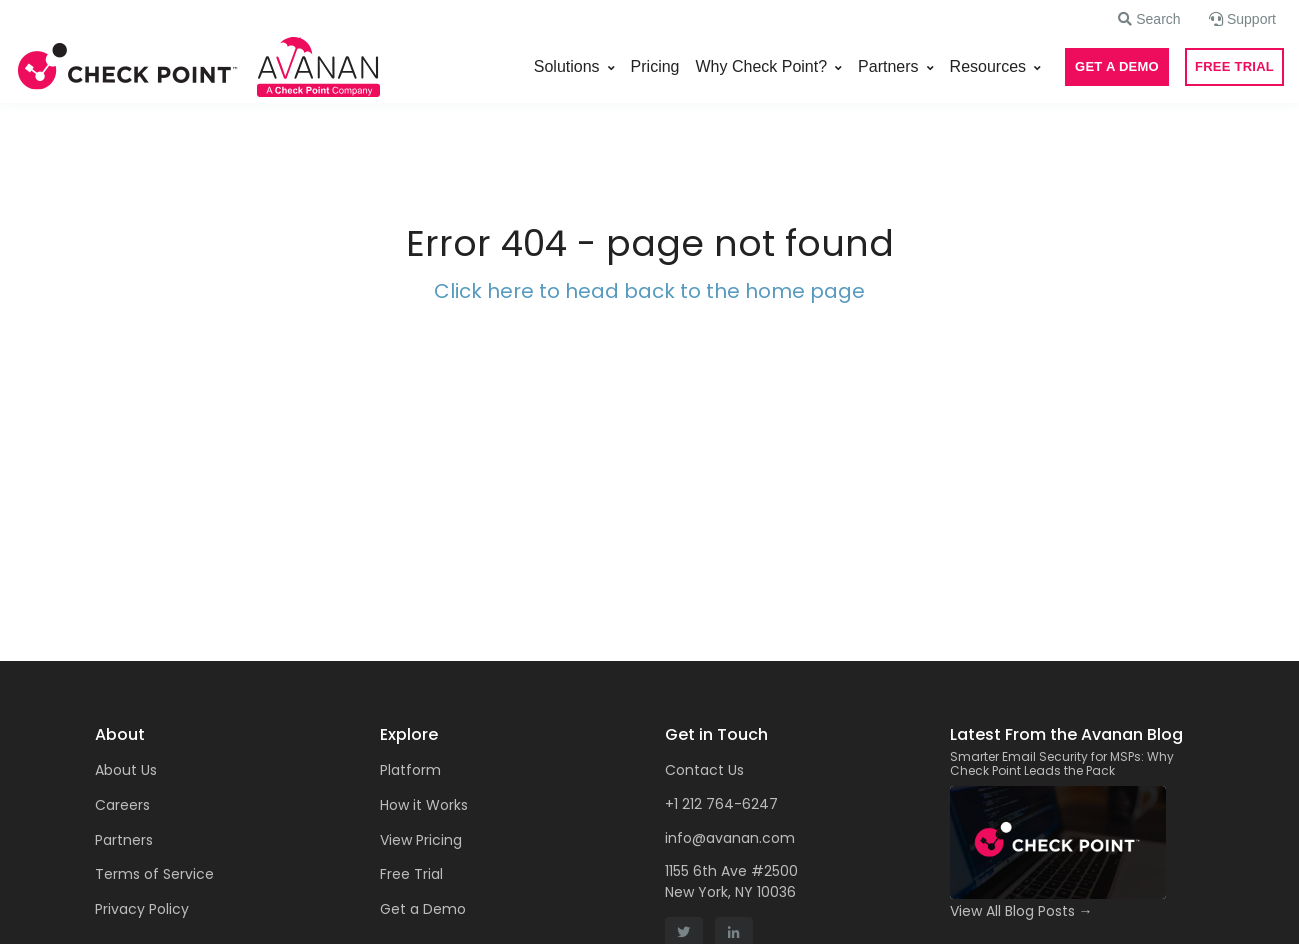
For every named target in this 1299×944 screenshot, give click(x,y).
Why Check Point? (762, 66)
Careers (122, 805)
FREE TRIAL (1234, 66)
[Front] (128, 67)
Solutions (567, 66)
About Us (126, 770)
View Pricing (421, 840)
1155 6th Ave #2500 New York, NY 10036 (731, 881)
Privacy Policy (142, 909)
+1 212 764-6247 (721, 804)
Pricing (655, 66)
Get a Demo (423, 909)
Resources (988, 66)
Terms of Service (154, 874)
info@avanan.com (730, 838)
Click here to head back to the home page (649, 291)
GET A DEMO (1117, 66)
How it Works (424, 805)
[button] (1149, 19)
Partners (888, 66)
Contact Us (704, 770)
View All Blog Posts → (1021, 911)
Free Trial (411, 874)
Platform (410, 770)
